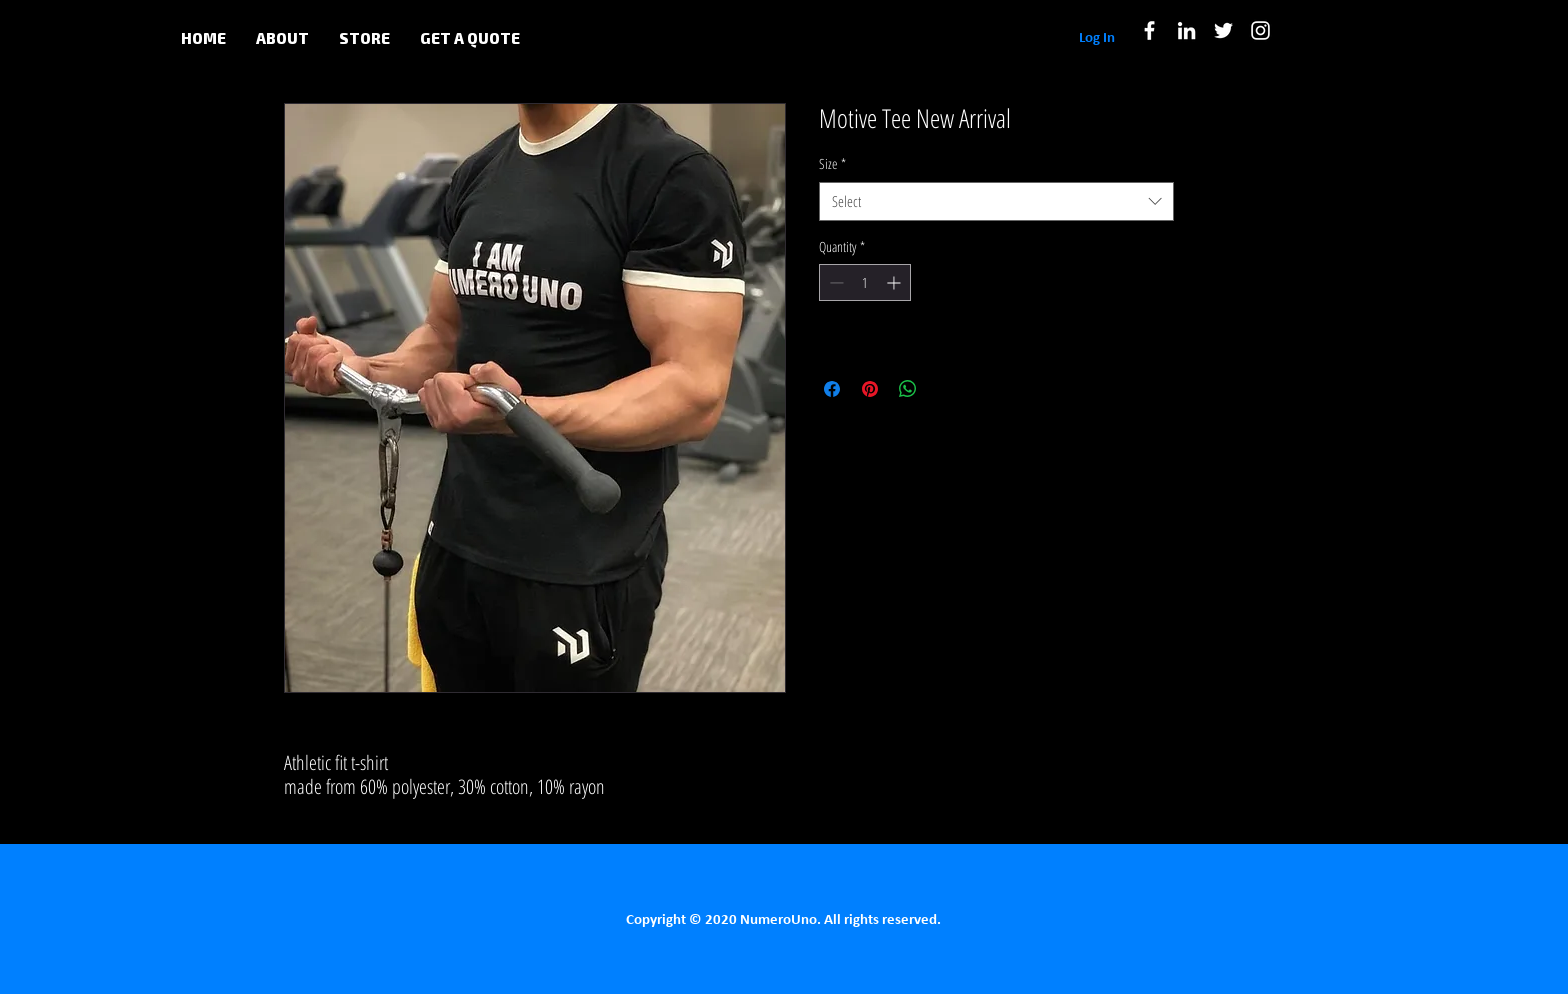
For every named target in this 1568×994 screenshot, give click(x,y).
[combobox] (996, 201)
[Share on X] (946, 389)
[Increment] (895, 282)
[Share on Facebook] (832, 389)
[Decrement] (834, 282)
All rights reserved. (882, 920)
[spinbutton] (865, 282)
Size (832, 163)
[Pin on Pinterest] (870, 389)
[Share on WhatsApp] (908, 389)
